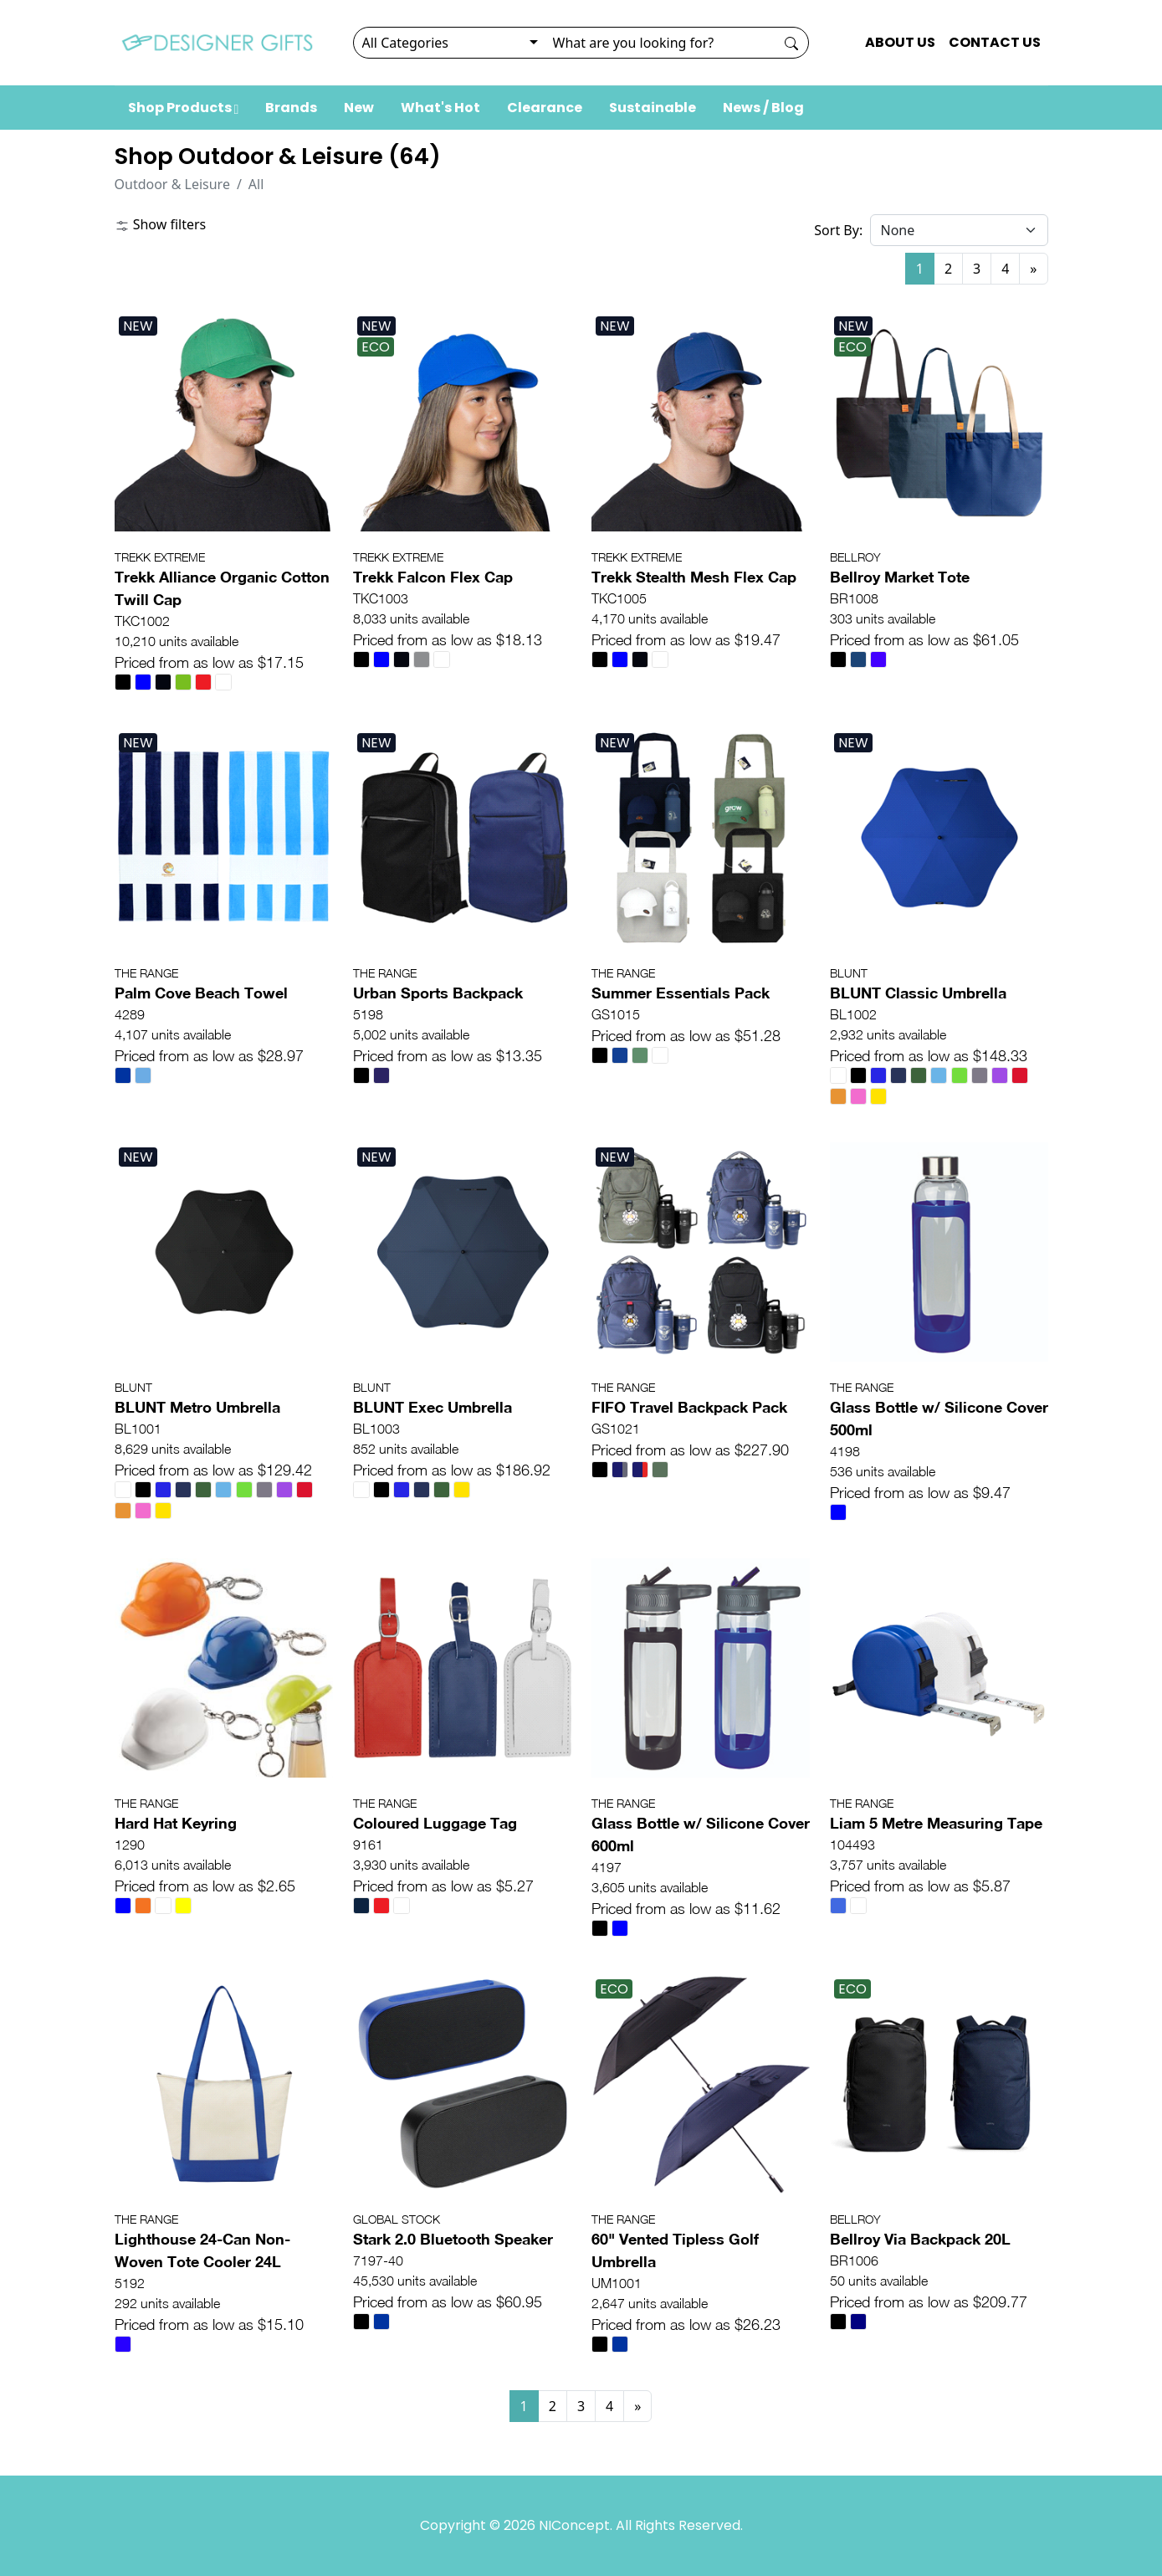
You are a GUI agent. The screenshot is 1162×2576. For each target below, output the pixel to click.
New (359, 107)
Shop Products (183, 107)
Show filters (161, 224)
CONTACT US (995, 42)
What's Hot (440, 107)
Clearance (544, 107)
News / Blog (763, 107)
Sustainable (652, 107)
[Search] (659, 43)
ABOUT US (900, 42)
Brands (291, 107)
